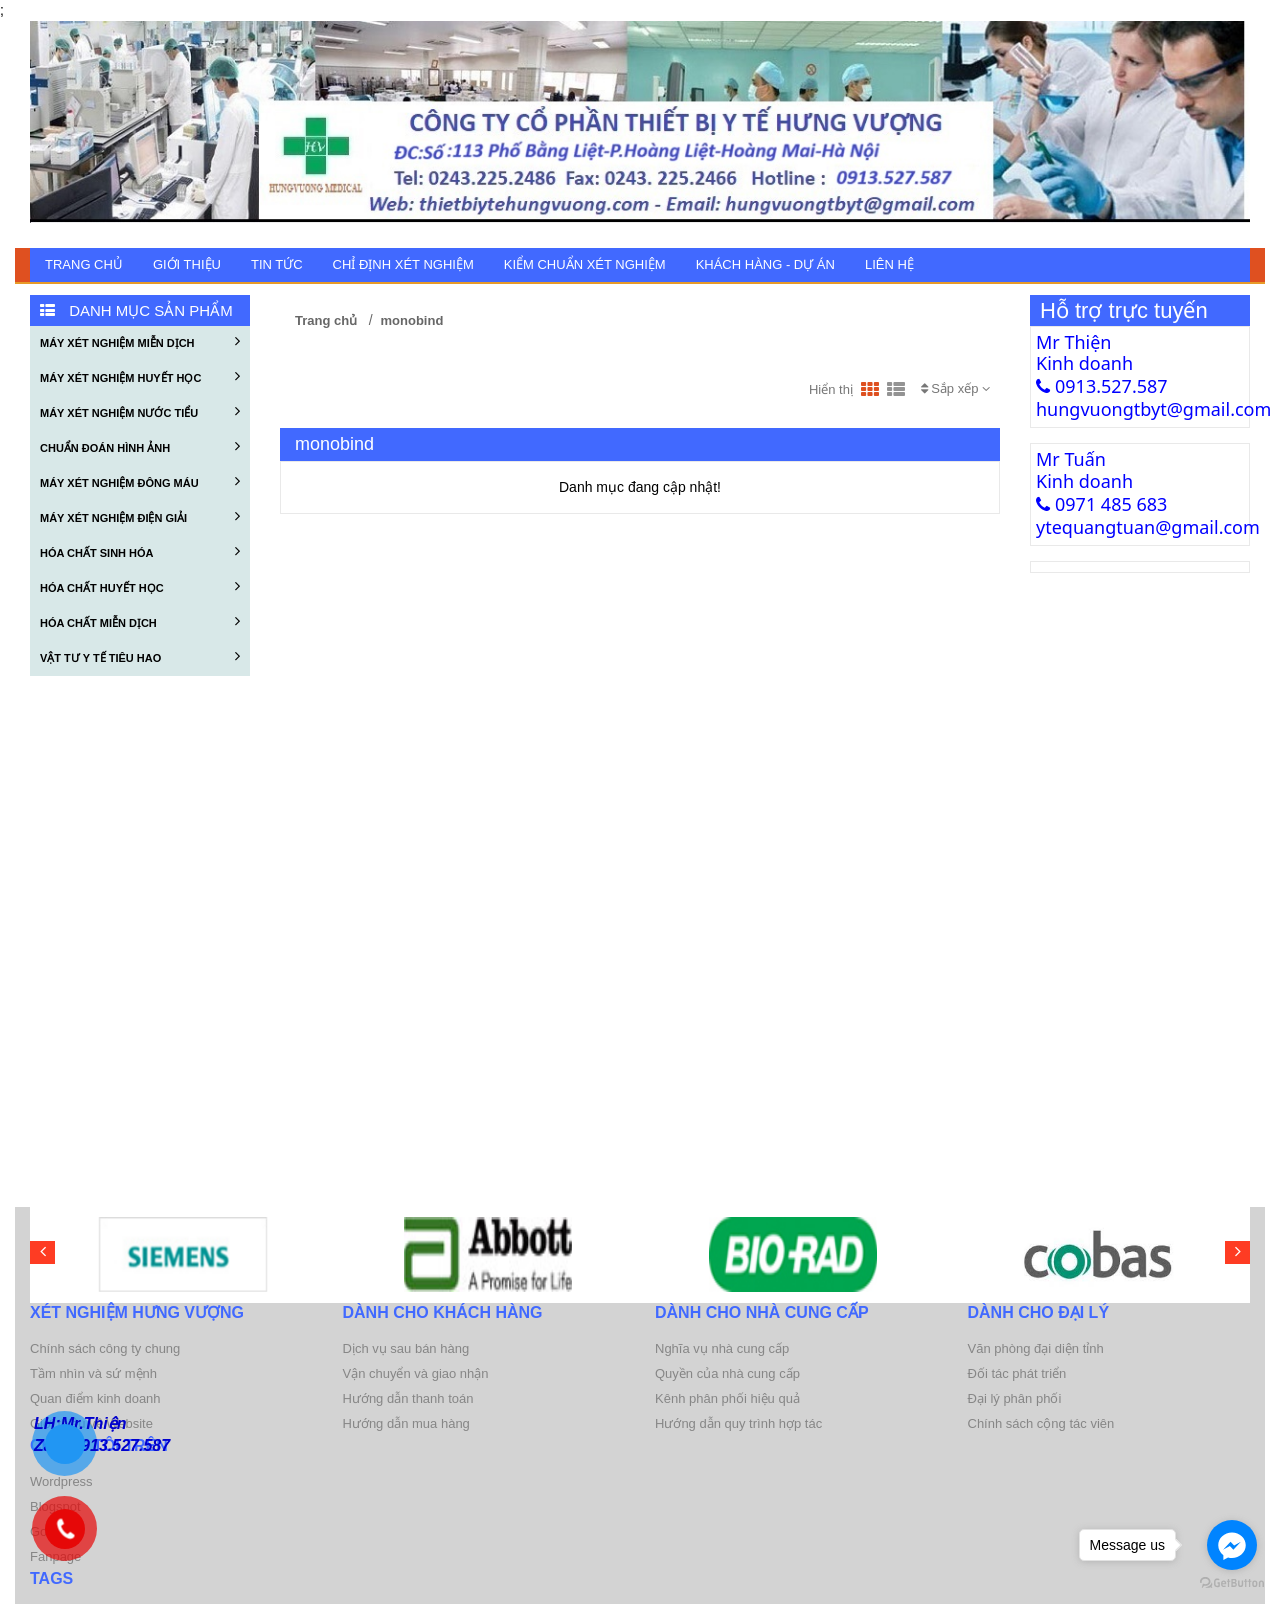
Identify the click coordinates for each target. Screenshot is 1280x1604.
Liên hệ (889, 264)
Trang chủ (84, 264)
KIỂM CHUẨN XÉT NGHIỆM (585, 264)
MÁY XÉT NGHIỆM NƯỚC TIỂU (140, 411)
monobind (412, 320)
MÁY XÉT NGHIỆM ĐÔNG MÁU (140, 481)
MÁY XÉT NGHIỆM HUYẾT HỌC (140, 376)
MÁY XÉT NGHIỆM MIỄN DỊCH (140, 341)
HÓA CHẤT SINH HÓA (140, 551)
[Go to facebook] (1232, 1545)
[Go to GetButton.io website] (1232, 1583)
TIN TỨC (277, 264)
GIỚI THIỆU (187, 264)
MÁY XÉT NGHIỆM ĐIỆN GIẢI (140, 516)
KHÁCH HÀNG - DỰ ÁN (765, 264)
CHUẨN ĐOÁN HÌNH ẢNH (140, 446)
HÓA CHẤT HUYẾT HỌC (140, 586)
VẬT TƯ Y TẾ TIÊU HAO (140, 656)
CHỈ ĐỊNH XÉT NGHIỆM (403, 264)
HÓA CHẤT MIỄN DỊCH (140, 621)
